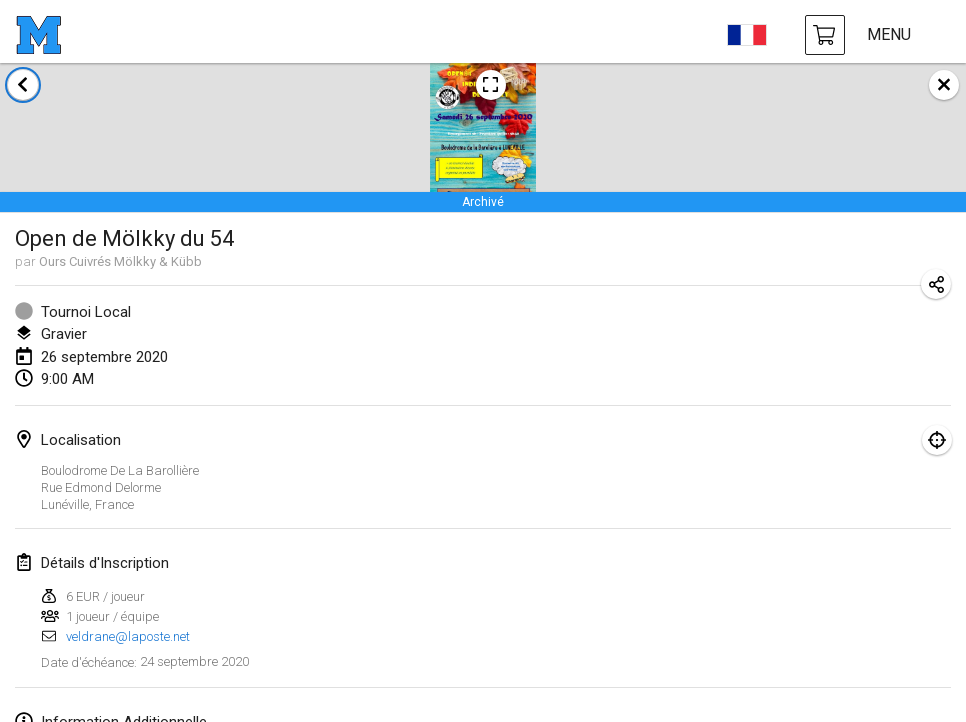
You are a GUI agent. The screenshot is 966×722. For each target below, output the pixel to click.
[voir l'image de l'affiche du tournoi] (491, 85)
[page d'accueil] (38, 35)
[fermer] (944, 85)
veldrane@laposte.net (128, 636)
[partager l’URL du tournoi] (936, 284)
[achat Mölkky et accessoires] (825, 35)
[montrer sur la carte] (937, 440)
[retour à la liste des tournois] (23, 85)
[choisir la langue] (747, 35)
